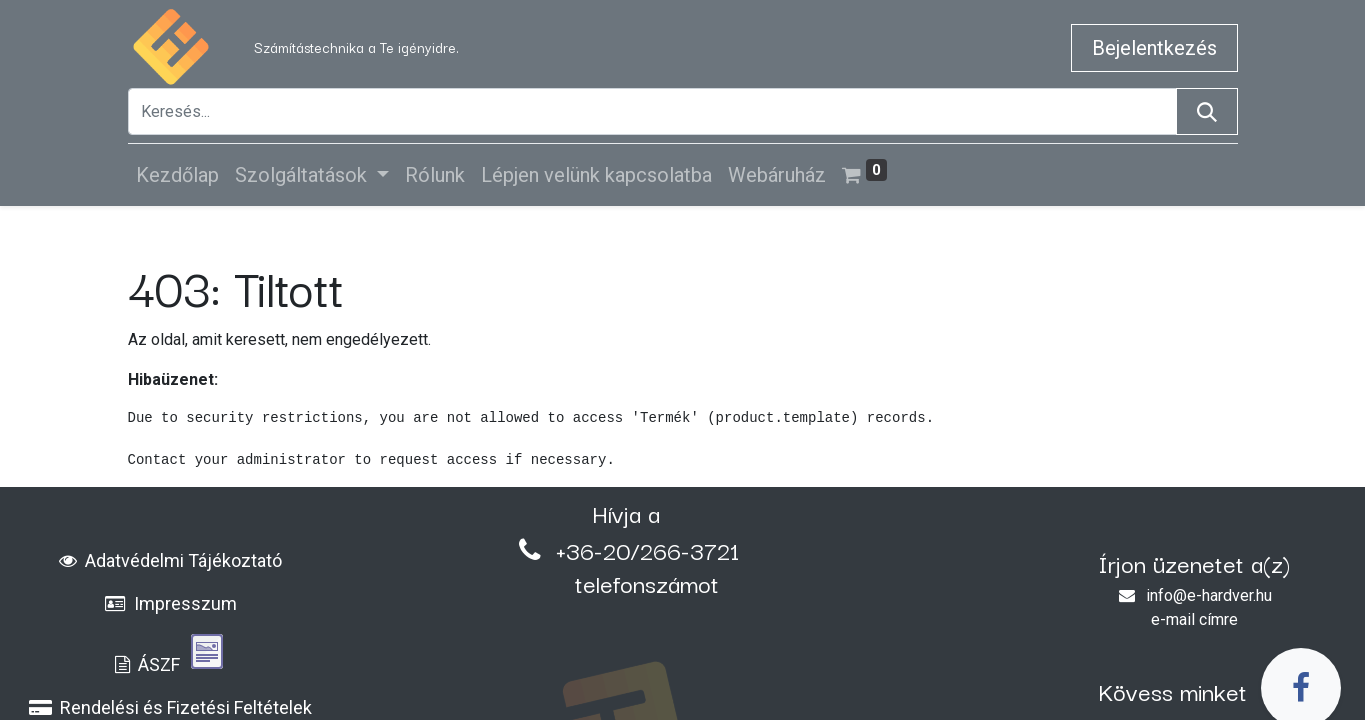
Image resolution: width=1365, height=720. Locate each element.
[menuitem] (177, 175)
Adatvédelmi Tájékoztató (170, 560)
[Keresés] (1207, 111)
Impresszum (171, 603)
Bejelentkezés (1154, 48)
